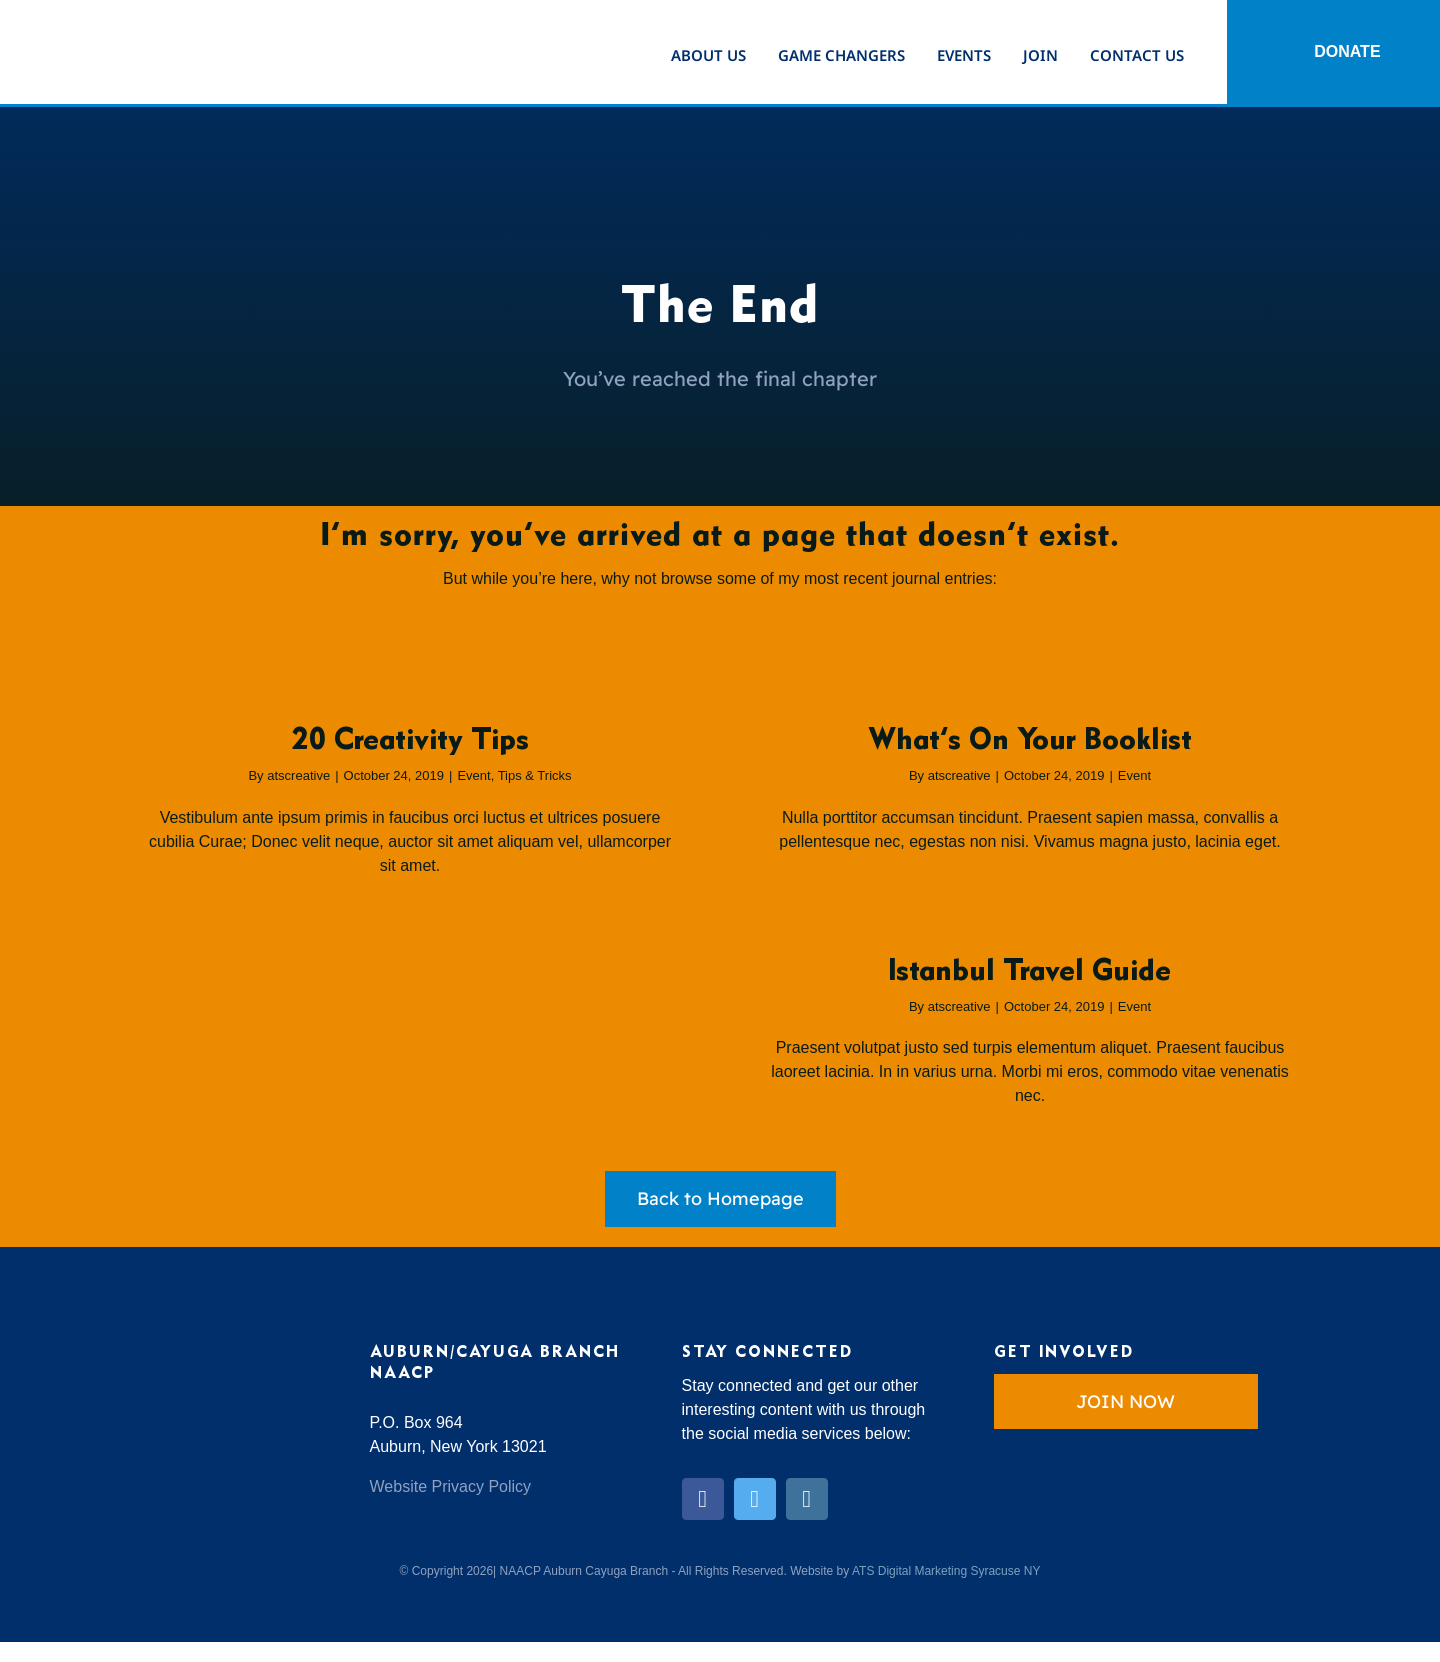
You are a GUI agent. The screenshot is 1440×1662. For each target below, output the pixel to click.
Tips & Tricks (535, 775)
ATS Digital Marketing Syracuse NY (946, 1571)
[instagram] (807, 1499)
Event (473, 775)
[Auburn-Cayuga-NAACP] (130, 20)
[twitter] (755, 1499)
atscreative (298, 775)
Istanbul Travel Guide (1030, 972)
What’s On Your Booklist (1030, 741)
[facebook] (703, 1499)
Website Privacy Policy (451, 1486)
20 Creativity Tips (410, 741)
